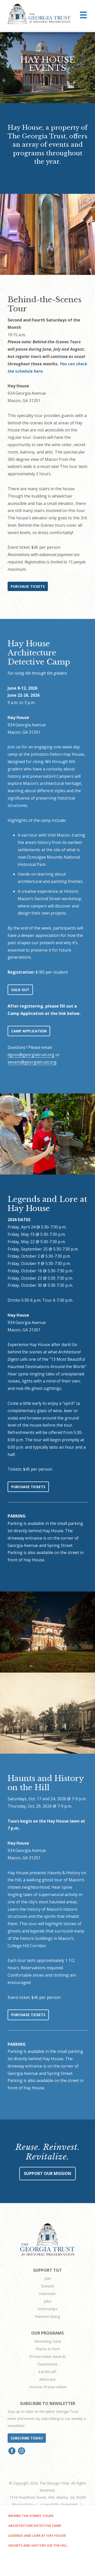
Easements (48, 2363)
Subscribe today (27, 2438)
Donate (47, 2285)
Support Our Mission (47, 2173)
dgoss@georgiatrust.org (31, 1054)
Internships (48, 2308)
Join (48, 2278)
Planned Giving (47, 2316)
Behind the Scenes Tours (31, 2515)
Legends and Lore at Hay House (37, 2535)
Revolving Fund (47, 2341)
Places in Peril (47, 2348)
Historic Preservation (47, 2386)
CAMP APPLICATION (29, 1031)
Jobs (47, 2301)
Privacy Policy (23, 2504)
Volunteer (47, 2293)
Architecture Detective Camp (34, 2525)
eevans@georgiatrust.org (32, 1062)
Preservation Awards (47, 2356)
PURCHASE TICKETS (28, 586)
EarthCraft (47, 2371)
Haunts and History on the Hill (37, 2545)
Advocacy (47, 2379)
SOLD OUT (20, 989)
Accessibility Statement (59, 2504)
